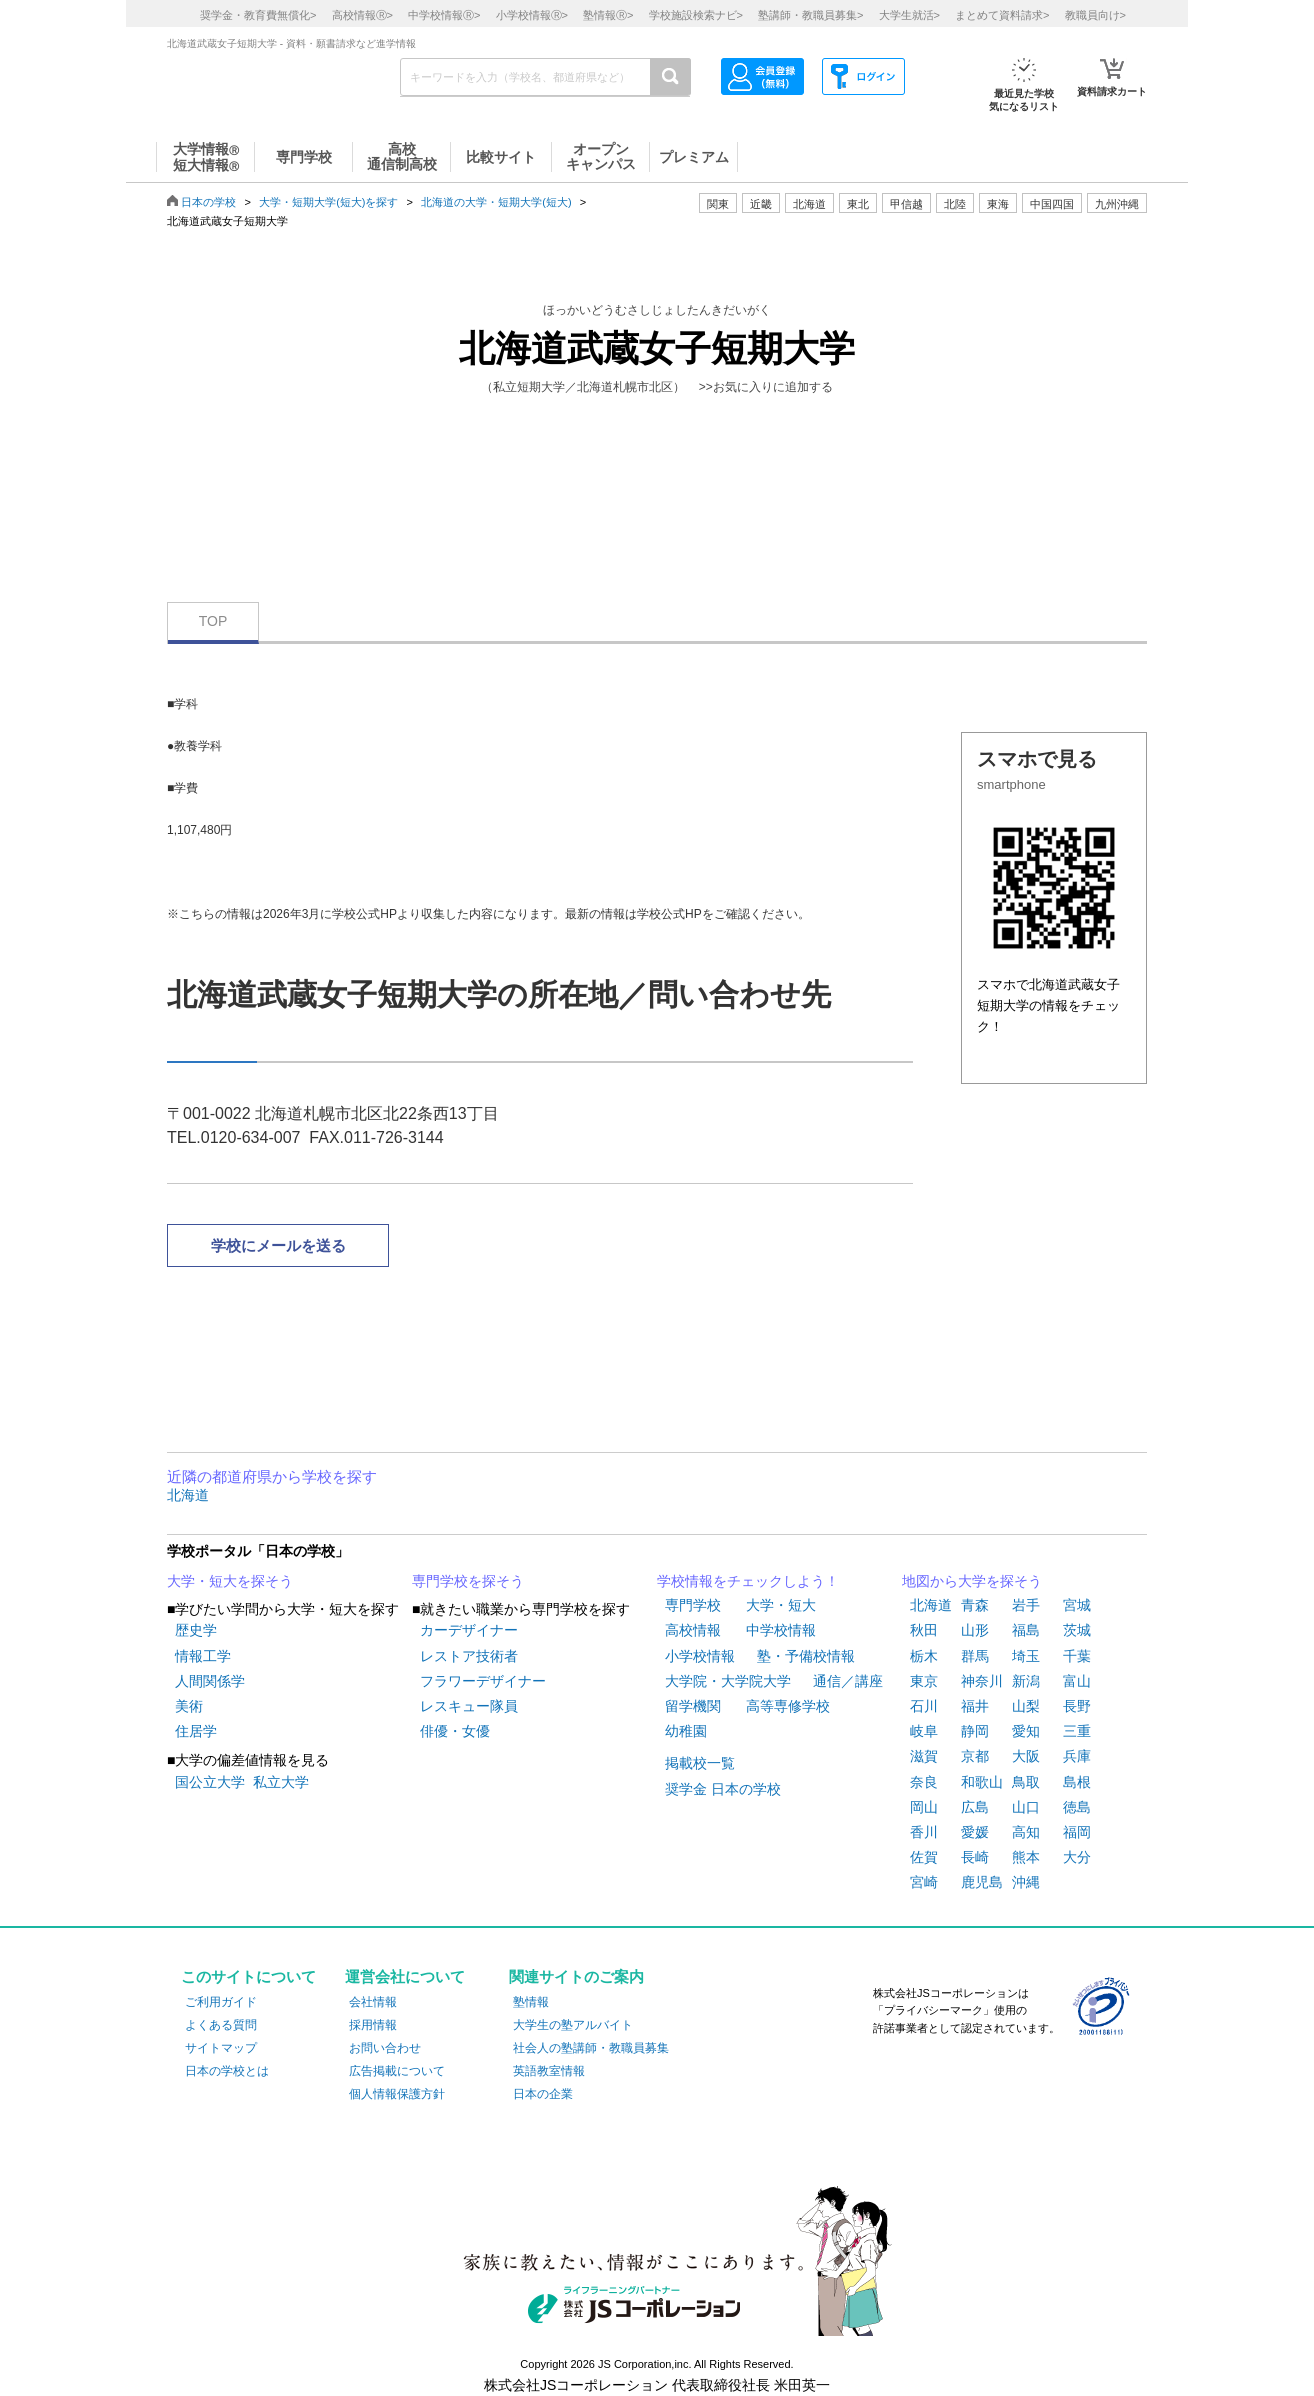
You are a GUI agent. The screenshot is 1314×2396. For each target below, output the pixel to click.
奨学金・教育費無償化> (258, 15)
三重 (1077, 1731)
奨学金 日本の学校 (723, 1789)
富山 (1077, 1681)
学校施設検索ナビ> (696, 15)
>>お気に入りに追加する (766, 387)
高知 (1026, 1832)
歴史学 (196, 1630)
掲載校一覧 (700, 1763)
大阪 (1026, 1756)
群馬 (975, 1656)
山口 (1026, 1807)
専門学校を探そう (468, 1581)
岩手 (1026, 1605)
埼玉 (1026, 1656)
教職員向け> (1095, 15)
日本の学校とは (227, 2071)
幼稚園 (686, 1731)
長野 (1077, 1706)
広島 (975, 1807)
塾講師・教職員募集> (810, 15)
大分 (1077, 1857)
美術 (189, 1706)
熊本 (1026, 1857)
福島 (1026, 1630)
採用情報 (373, 2025)
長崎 (975, 1857)
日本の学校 (208, 202)
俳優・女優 (455, 1731)
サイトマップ (221, 2048)
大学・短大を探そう (230, 1581)
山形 (975, 1630)
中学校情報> (444, 15)
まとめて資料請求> (1002, 15)
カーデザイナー (469, 1630)
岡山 (924, 1807)
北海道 (809, 204)
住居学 (196, 1731)
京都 (975, 1756)
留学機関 (693, 1706)
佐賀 (924, 1857)
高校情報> (362, 15)
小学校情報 (700, 1656)
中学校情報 (781, 1630)
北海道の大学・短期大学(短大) (496, 202)
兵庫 (1077, 1756)
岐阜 (924, 1731)
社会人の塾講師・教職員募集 (591, 2048)
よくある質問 (221, 2025)
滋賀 (924, 1756)
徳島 (1077, 1807)
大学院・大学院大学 (728, 1681)
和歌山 (982, 1782)
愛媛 (975, 1832)
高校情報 (693, 1630)
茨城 (1077, 1630)
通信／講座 (848, 1681)
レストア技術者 (469, 1656)
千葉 (1077, 1656)
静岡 (975, 1731)
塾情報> (608, 15)
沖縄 (1026, 1882)
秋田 (924, 1630)
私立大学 (281, 1782)
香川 (924, 1832)
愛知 (1026, 1731)
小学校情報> (532, 15)
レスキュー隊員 (469, 1706)
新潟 (1026, 1681)
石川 (924, 1706)
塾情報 (531, 2002)
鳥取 (1026, 1782)
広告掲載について (397, 2071)
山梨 (1026, 1706)
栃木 (924, 1656)
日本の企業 (543, 2094)
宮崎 (924, 1882)
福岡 (1077, 1832)
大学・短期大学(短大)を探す (328, 202)
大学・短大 (781, 1605)
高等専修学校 (788, 1706)
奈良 (924, 1782)
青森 (975, 1605)
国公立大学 (210, 1782)
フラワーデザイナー (483, 1681)
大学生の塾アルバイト (573, 2025)
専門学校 (693, 1605)
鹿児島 (982, 1882)
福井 (975, 1706)
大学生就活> (909, 15)
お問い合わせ (385, 2048)
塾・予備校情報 (806, 1656)
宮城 (1077, 1605)
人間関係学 (210, 1681)
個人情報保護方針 (397, 2094)
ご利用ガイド (221, 2002)
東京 (924, 1681)
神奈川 (982, 1681)
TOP (213, 621)
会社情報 (373, 2002)
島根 (1077, 1782)
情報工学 (203, 1656)
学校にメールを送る (278, 1245)
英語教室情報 (549, 2071)
